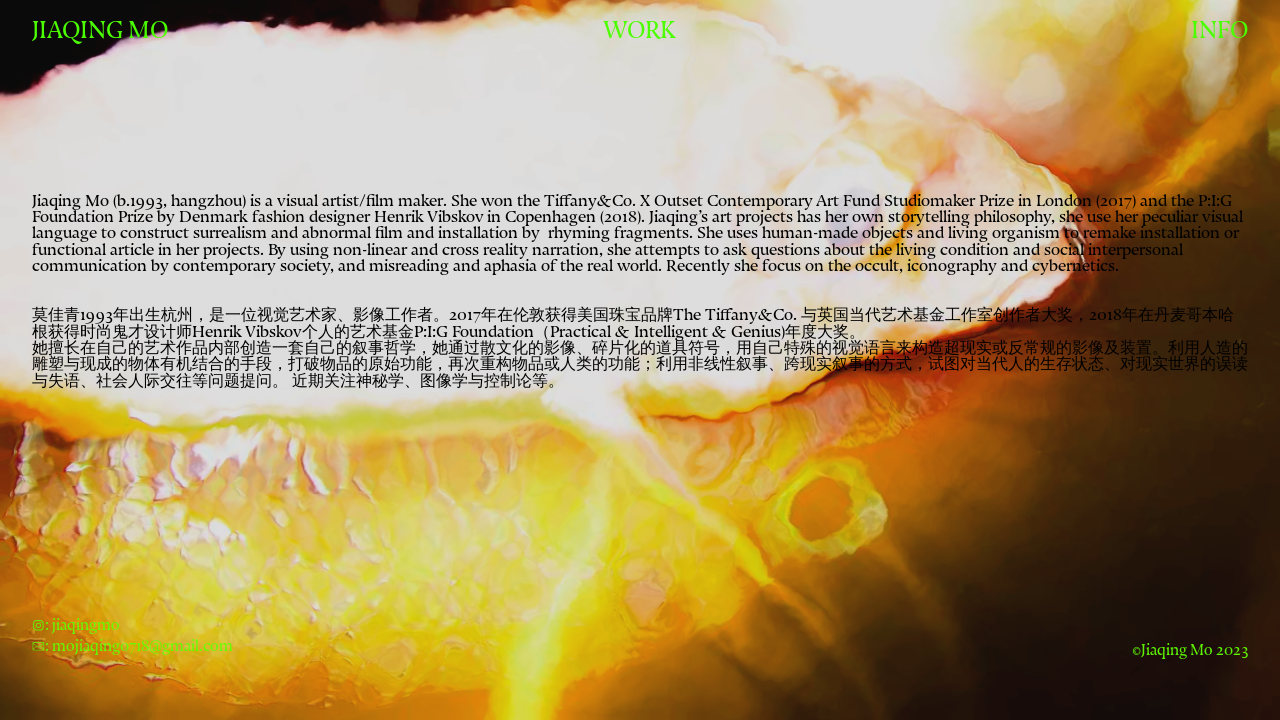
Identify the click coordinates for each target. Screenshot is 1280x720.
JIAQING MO (100, 30)
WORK (639, 30)
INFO (1219, 30)
